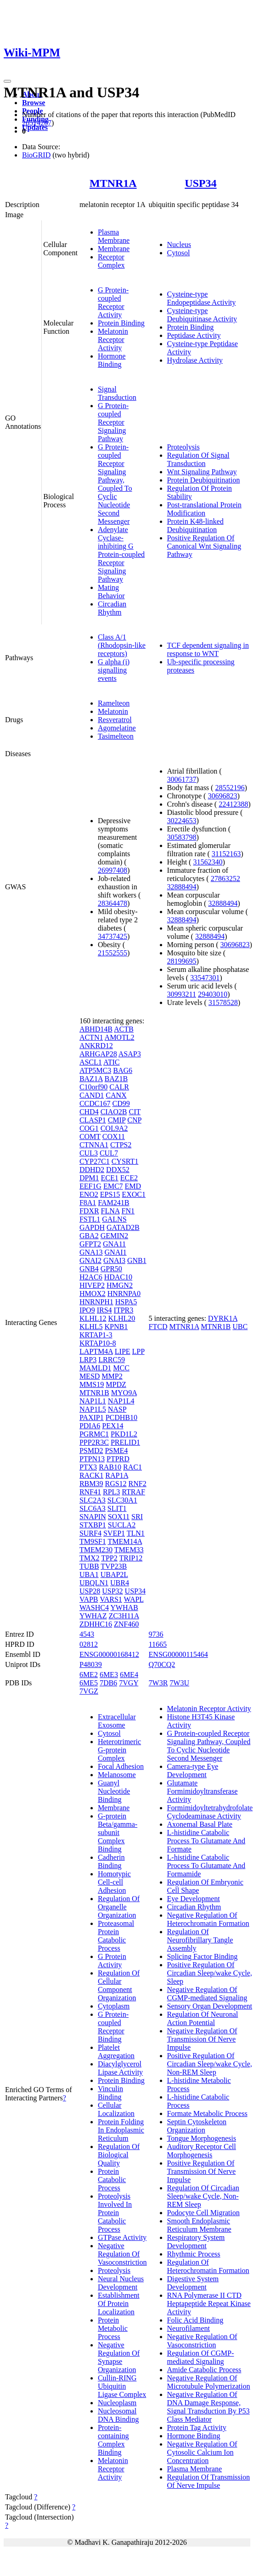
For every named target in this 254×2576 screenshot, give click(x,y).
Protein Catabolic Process (112, 2179)
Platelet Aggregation (116, 2051)
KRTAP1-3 (96, 1335)
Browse (33, 103)
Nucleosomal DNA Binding (118, 2415)
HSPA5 (126, 1302)
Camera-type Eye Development (193, 1770)
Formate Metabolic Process (207, 2113)
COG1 (89, 1128)
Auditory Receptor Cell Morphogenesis (201, 2151)
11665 (158, 1644)
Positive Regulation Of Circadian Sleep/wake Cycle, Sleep (209, 1973)
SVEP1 (114, 1533)
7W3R (158, 1683)
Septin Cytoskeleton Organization (196, 2126)
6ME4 (129, 1674)
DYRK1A (222, 1318)
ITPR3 (124, 1310)
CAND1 (91, 1095)
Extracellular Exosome (117, 1721)
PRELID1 (125, 1442)
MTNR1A (113, 183)
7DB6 (108, 1683)
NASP (117, 1409)
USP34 (200, 183)
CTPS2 (120, 1145)
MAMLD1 (95, 1368)
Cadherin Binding (111, 1861)
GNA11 (114, 1244)
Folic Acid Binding (195, 2320)
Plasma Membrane (114, 236)
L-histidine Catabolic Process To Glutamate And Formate (206, 1841)
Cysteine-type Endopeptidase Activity (201, 298)
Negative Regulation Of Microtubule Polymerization (208, 2382)
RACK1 (91, 1475)
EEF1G (90, 1186)
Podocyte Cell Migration (203, 2213)
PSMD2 (91, 1450)
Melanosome (117, 1775)
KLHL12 (93, 1318)
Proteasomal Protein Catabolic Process (116, 1935)
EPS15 (110, 1194)
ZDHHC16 (95, 1624)
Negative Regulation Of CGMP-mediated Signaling (207, 1994)
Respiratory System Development (196, 2242)
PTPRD (118, 1459)
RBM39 (91, 1483)
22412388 (233, 804)
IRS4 (104, 1310)
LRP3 (87, 1360)
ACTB (124, 1029)
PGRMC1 (94, 1434)
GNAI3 (114, 1260)
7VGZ (88, 1691)
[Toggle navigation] (7, 81)
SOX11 (119, 1517)
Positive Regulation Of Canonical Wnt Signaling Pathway (204, 546)
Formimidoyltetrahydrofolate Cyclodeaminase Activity (210, 1812)
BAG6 (122, 1070)
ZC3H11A (123, 1616)
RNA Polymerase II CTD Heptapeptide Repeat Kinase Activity (209, 2303)
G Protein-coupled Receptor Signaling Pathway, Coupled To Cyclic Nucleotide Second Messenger (115, 484)
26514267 (36, 123)
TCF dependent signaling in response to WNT (208, 649)
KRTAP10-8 (97, 1343)
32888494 (182, 887)
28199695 (182, 961)
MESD (89, 1376)
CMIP (117, 1120)
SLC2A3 (92, 1500)
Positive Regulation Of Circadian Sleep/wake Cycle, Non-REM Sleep (209, 2064)
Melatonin (113, 711)
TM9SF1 (92, 1541)
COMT (90, 1136)
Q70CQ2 (162, 1664)
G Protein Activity (112, 1961)
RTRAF (133, 1492)
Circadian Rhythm (112, 608)
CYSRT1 (125, 1161)
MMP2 (112, 1376)
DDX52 (118, 1169)
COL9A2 (114, 1128)
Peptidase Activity (194, 335)
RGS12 (115, 1483)
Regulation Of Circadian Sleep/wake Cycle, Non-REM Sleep (203, 2196)
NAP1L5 (92, 1409)
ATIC (111, 1062)
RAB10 (110, 1467)
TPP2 (109, 1558)
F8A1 (87, 1203)
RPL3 (111, 1492)
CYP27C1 (94, 1161)
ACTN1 (91, 1037)
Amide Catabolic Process (204, 2370)
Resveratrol (115, 720)
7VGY (128, 1683)
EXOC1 (134, 1194)
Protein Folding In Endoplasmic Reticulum (121, 2130)
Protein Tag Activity (196, 2427)
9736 (156, 1634)
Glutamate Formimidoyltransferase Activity (202, 1791)
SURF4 (90, 1533)
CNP (134, 1120)
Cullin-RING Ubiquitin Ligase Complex (122, 2386)
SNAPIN (92, 1517)
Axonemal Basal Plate (199, 1824)
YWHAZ (93, 1616)
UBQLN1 (93, 1583)
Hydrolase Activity (195, 360)
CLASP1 (92, 1120)
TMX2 (89, 1558)
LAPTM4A (96, 1351)
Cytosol (178, 253)
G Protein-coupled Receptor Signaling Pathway (113, 422)
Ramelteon (114, 703)
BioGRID (36, 155)
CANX (116, 1095)
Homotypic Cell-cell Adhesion (114, 1882)
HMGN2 (120, 1285)
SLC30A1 (122, 1500)
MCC (121, 1368)
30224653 (182, 821)
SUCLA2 (121, 1525)
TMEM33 (129, 1550)
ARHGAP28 (98, 1054)
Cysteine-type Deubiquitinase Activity (202, 315)
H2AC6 (90, 1277)
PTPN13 (92, 1459)
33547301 (205, 978)
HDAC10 (118, 1277)
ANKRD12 (96, 1045)
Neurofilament (188, 2328)
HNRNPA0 (124, 1293)
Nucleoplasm (117, 2403)
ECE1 (110, 1178)
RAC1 (132, 1467)
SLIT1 (117, 1508)
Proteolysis (183, 447)
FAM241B (113, 1203)
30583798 (182, 837)
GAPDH (92, 1227)
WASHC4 (94, 1607)
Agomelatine (117, 728)
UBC (240, 1326)
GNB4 (89, 1269)
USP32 (112, 1591)
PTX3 (88, 1467)
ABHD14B (96, 1029)
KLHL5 (91, 1326)
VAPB (88, 1599)
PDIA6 (89, 1426)
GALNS (114, 1219)
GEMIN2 (114, 1236)
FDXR (89, 1211)
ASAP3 (130, 1054)
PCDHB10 (121, 1417)
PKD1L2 (124, 1434)
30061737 (182, 779)
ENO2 (88, 1194)
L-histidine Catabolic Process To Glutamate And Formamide (206, 1865)
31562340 (207, 862)
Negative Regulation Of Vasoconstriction (122, 2254)
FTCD (158, 1326)
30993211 (181, 994)
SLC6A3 (92, 1508)
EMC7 (113, 1186)
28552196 (229, 787)
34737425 (112, 936)
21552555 (112, 953)
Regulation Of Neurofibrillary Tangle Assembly (200, 1940)
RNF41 (90, 1492)
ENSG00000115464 (178, 1654)
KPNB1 (116, 1326)
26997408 (112, 870)
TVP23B (114, 1566)
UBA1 (89, 1574)
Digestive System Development (193, 2283)
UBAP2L (114, 1574)
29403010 (212, 994)
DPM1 (89, 1178)
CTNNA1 (93, 1145)
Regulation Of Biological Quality (119, 2155)
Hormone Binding (111, 360)
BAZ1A (91, 1079)
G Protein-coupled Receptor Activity (113, 302)
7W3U (179, 1683)
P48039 (90, 1664)
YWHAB (124, 1607)
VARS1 (111, 1599)
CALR (119, 1087)
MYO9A (124, 1393)
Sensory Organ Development (209, 2006)
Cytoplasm (114, 2006)
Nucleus (179, 244)
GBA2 (89, 1236)
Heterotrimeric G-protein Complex (119, 1750)
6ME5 (88, 1683)
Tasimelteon (116, 736)
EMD (133, 1186)
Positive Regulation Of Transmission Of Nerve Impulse (201, 2171)
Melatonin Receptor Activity (113, 339)
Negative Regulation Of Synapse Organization (119, 2357)
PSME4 (116, 1450)
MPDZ (116, 1384)
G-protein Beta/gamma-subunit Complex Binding (117, 1832)
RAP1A (116, 1475)
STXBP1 (92, 1525)
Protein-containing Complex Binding (113, 2440)
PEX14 (112, 1426)
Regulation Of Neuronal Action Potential (202, 2018)
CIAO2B (114, 1112)
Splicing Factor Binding (202, 1956)
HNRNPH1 (96, 1302)
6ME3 (109, 1674)
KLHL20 (121, 1318)
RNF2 (138, 1483)
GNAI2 (90, 1260)
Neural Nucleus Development (121, 2283)
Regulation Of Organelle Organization (119, 1907)
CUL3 (88, 1153)
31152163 (226, 854)
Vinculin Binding (110, 2093)
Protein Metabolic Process (113, 2328)
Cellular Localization (116, 2109)
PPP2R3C (94, 1442)
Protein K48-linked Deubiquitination (195, 525)
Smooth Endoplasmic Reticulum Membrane (199, 2225)
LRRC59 (111, 1360)
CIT (134, 1112)
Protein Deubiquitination (203, 480)
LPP (138, 1351)
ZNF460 (126, 1624)
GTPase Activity (122, 2237)
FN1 (127, 1211)
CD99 (121, 1103)
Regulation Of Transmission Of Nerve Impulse (208, 2481)
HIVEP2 (92, 1285)
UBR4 (119, 1583)
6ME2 (88, 1674)
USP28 (89, 1591)
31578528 (223, 1002)
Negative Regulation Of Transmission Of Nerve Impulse (202, 2039)
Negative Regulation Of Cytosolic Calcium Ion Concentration (202, 2452)
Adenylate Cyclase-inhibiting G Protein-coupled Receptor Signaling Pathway (121, 554)
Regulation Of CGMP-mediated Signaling (200, 2357)
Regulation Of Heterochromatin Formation (208, 2266)
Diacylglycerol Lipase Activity (120, 2068)
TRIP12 (130, 1558)
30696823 (222, 796)
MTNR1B (94, 1393)
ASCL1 (90, 1062)
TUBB (89, 1566)
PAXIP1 (91, 1417)
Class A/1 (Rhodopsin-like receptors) (122, 645)
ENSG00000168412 (109, 1654)
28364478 (112, 903)
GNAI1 (116, 1252)
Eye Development (193, 1899)
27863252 (225, 878)
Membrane (114, 249)
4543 (86, 1634)
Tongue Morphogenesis (201, 2138)
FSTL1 (89, 1219)
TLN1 (136, 1533)
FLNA (110, 1211)
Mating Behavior (111, 592)
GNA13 (91, 1252)
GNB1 (137, 1260)
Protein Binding (121, 323)
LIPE (122, 1351)
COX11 (113, 1136)
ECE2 (129, 1178)
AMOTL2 (120, 1037)
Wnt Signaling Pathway (202, 472)
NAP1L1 (92, 1401)
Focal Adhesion (121, 1766)
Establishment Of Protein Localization (119, 2303)
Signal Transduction (117, 393)
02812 (88, 1644)
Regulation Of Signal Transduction (198, 459)
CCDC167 (95, 1103)
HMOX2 (92, 1293)
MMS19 (91, 1384)
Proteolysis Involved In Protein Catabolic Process (115, 2212)
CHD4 (89, 1112)
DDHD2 (91, 1169)
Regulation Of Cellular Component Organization (119, 1985)
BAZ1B (116, 1079)
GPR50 (111, 1269)
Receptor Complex (111, 261)
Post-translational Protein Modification (204, 509)
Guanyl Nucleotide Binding (114, 1791)
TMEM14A (124, 1541)
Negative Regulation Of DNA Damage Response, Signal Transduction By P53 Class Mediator (208, 2407)
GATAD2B (123, 1227)
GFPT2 (90, 1244)
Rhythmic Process (193, 2254)
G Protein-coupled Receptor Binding (113, 2026)
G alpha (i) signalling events (114, 670)
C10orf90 (93, 1087)
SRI (137, 1517)
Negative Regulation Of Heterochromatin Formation (208, 1919)
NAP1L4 (121, 1401)
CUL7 (109, 1153)
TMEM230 (96, 1550)
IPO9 (87, 1310)
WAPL (134, 1599)
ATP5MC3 (95, 1070)
